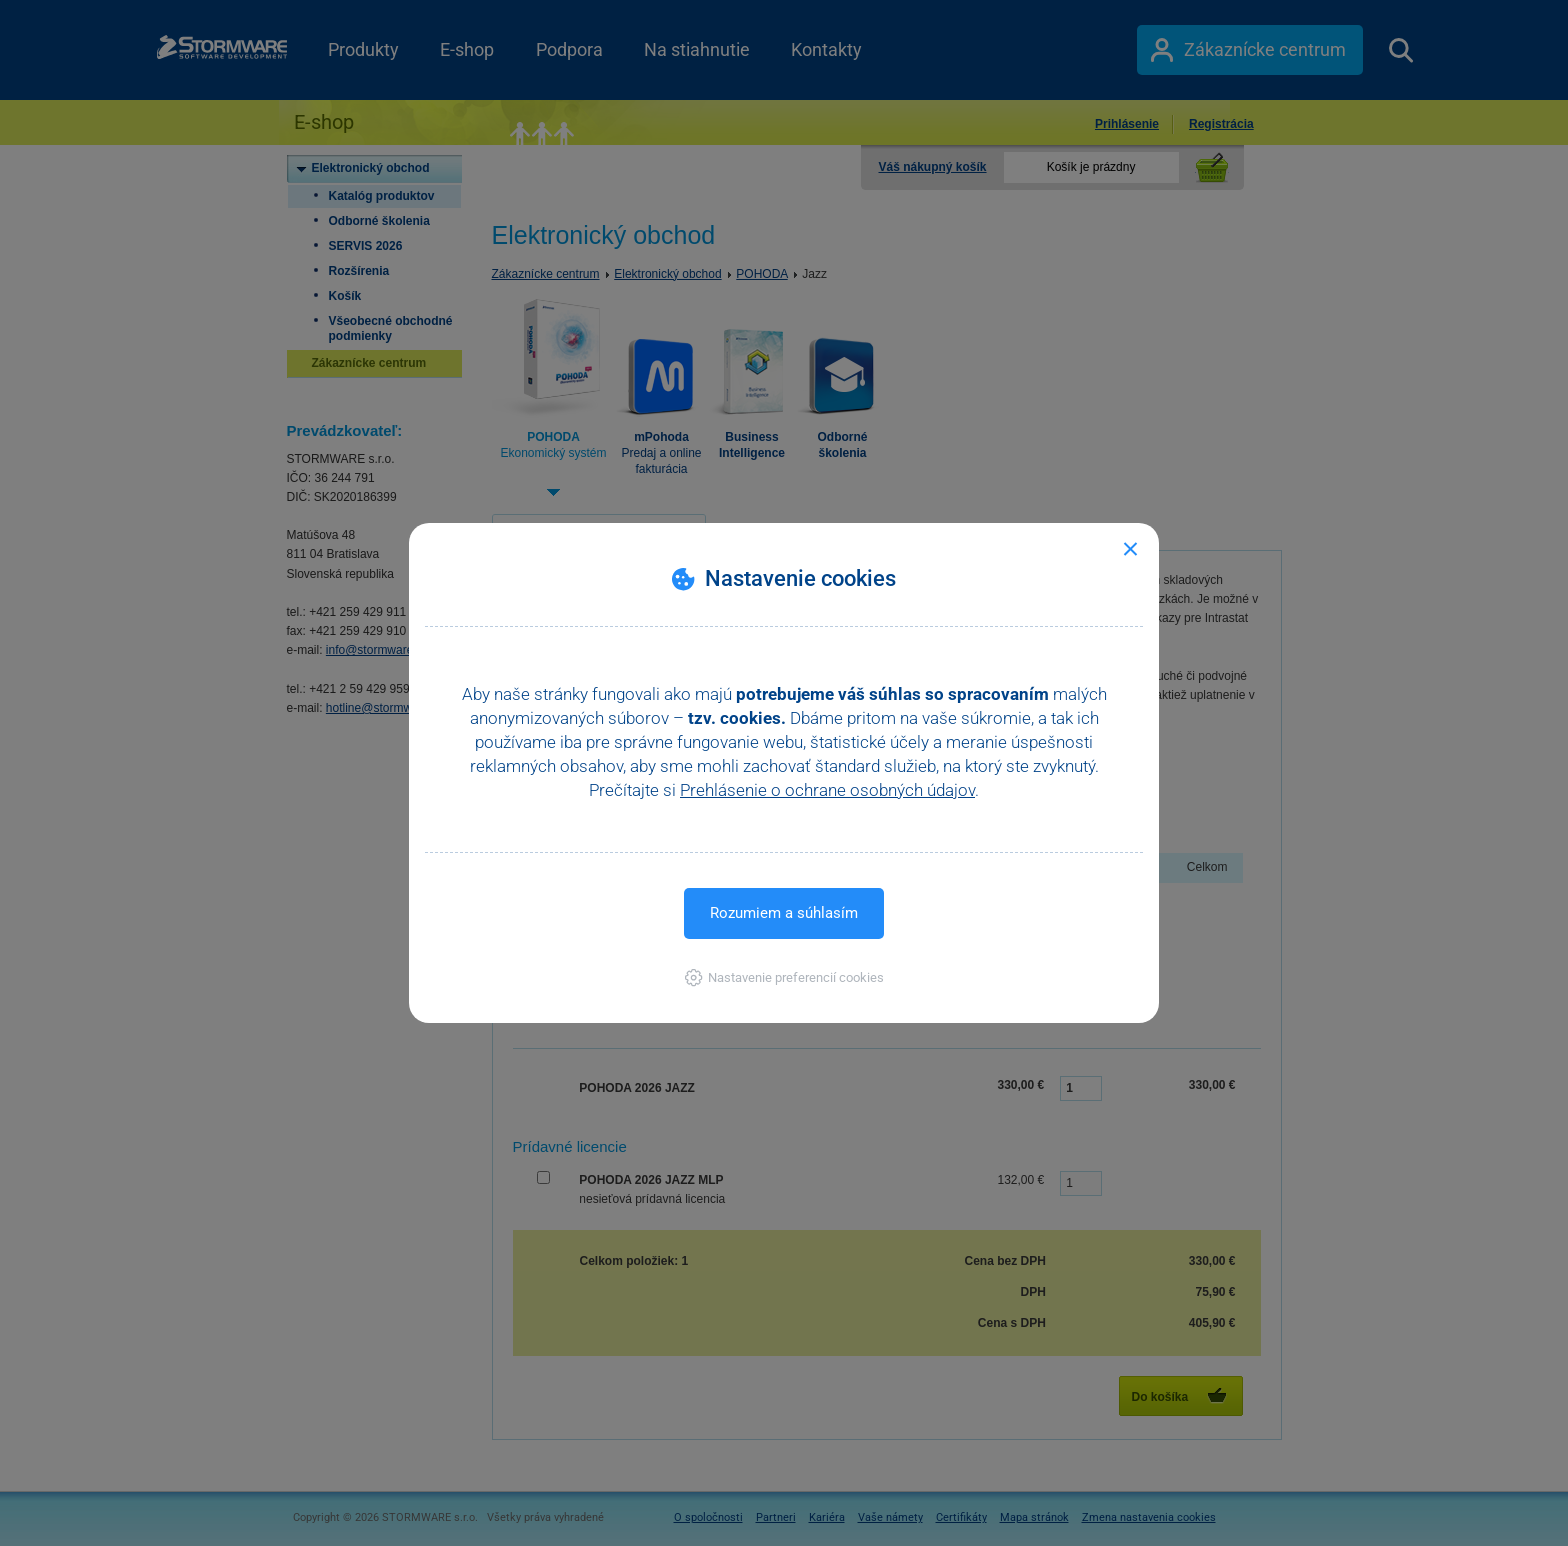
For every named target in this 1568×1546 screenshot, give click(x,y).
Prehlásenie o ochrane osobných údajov (827, 790)
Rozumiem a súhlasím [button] (784, 913)
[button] (784, 977)
